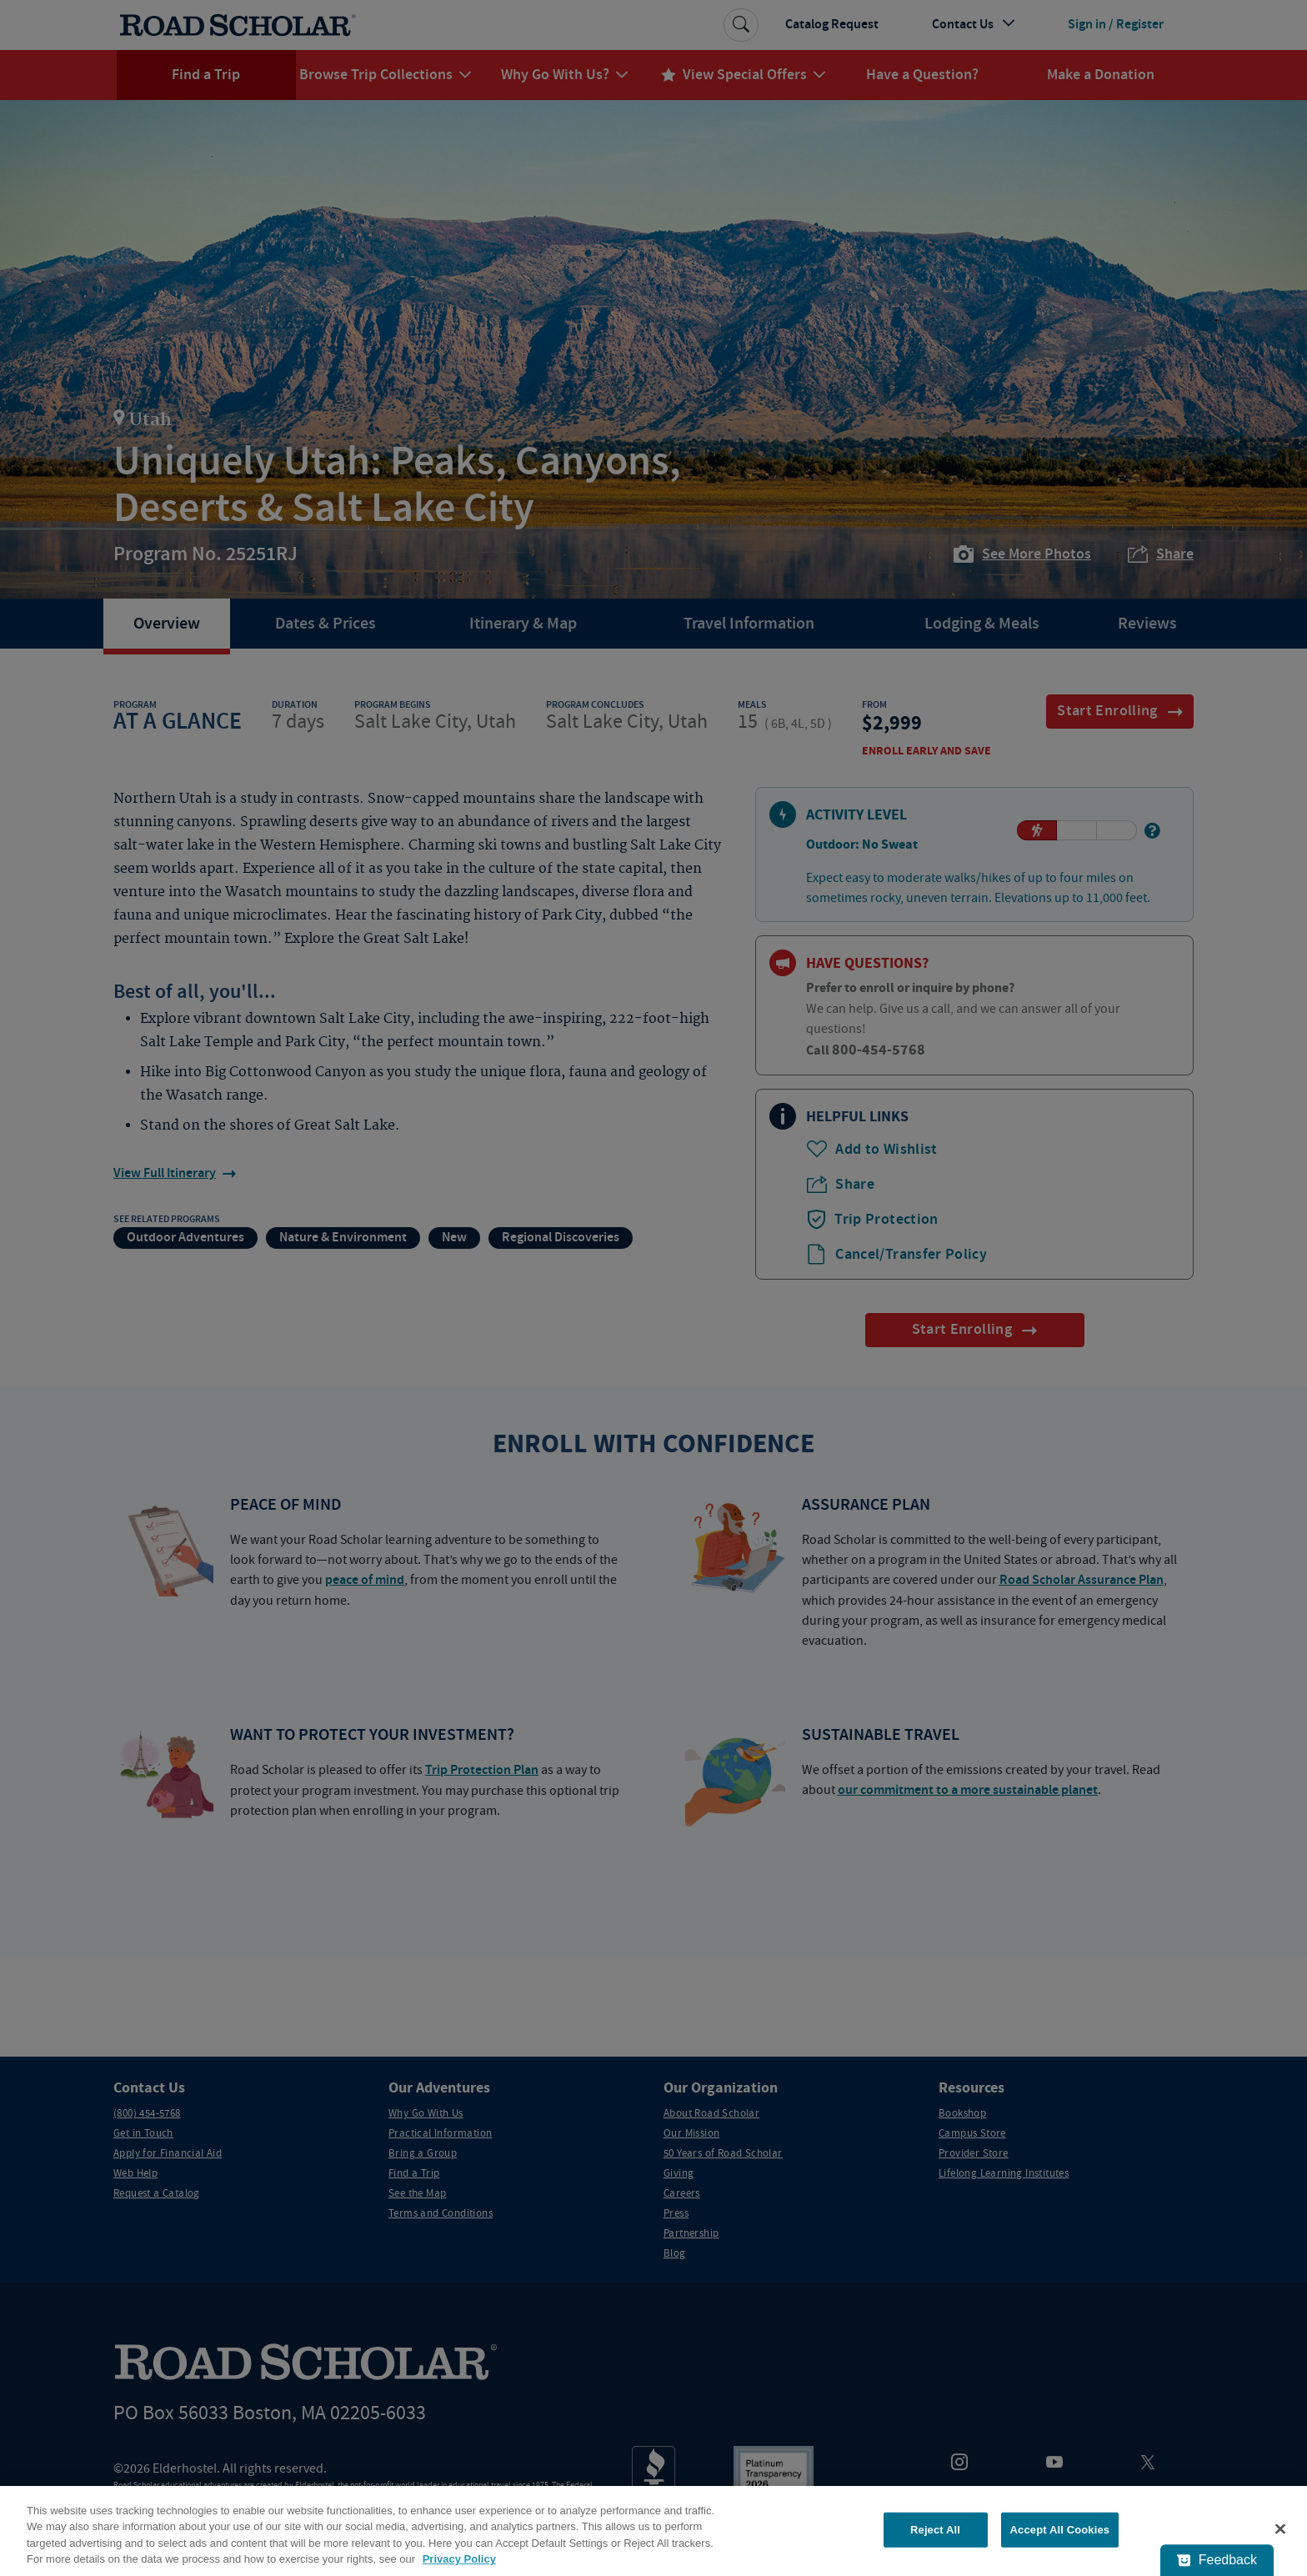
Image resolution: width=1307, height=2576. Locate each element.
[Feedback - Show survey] (1217, 2560)
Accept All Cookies (1060, 2529)
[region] (653, 2531)
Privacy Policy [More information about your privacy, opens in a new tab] (459, 2559)
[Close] (1280, 2528)
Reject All (935, 2529)
